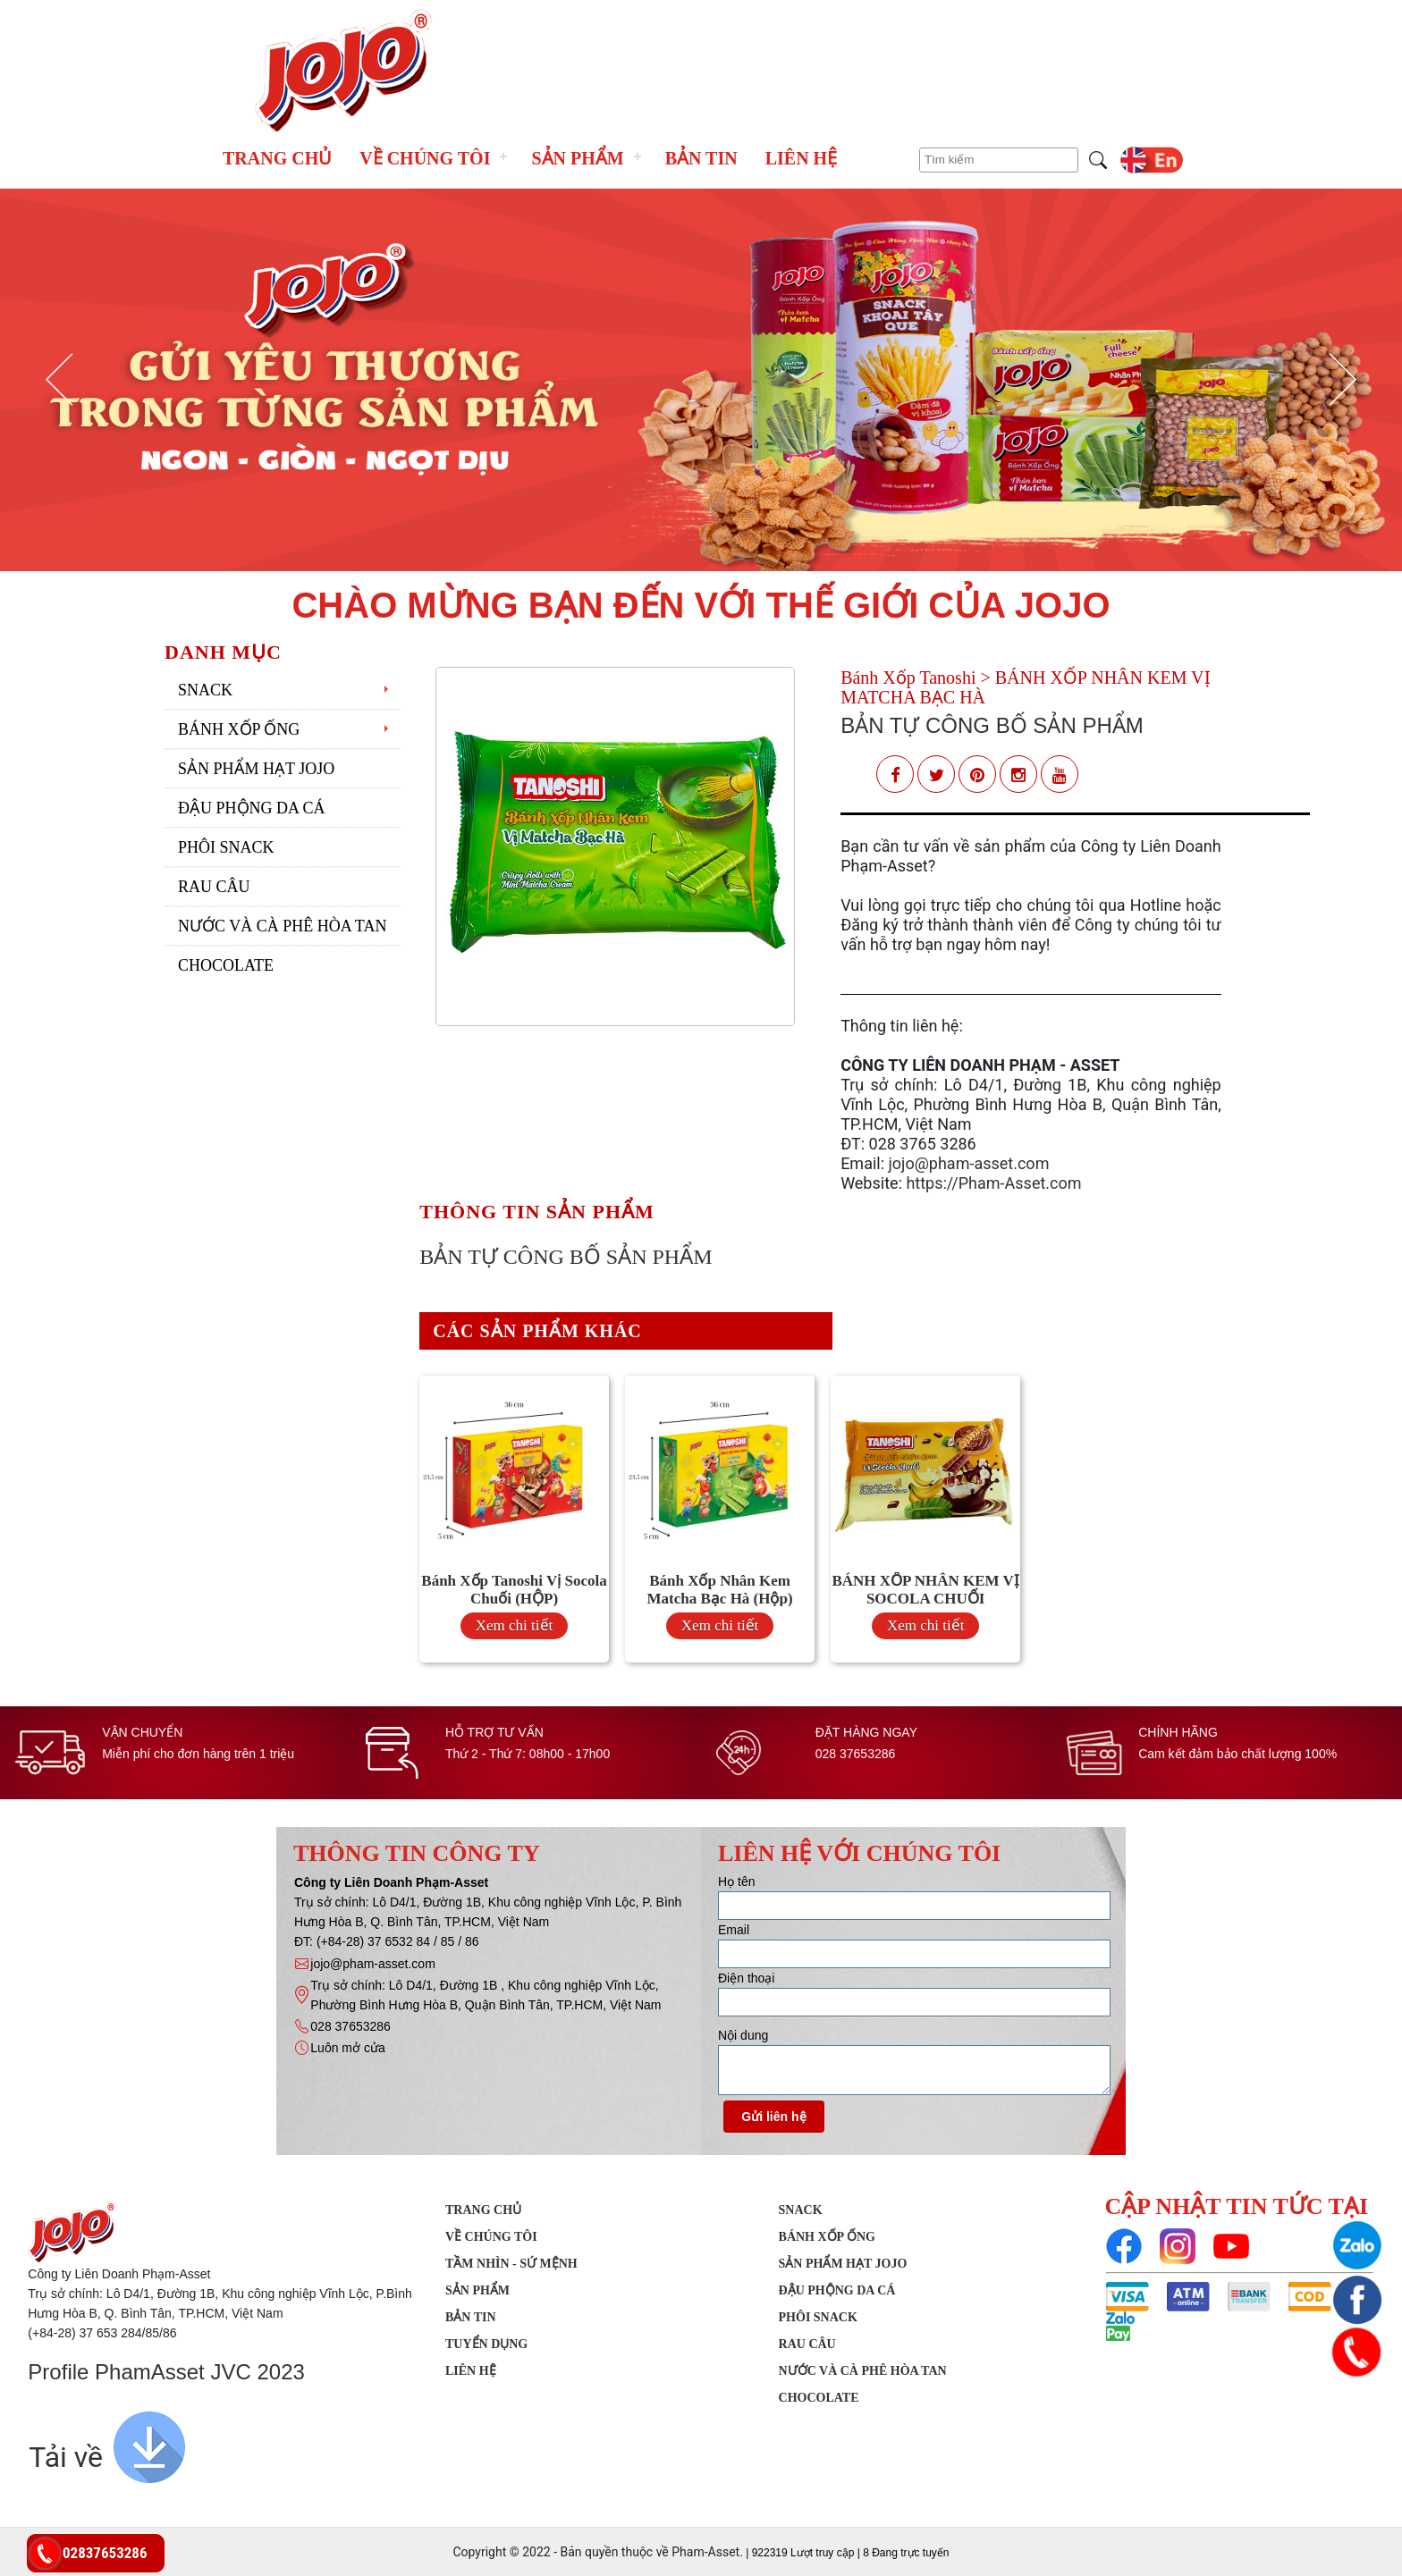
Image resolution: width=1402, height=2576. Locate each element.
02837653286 (105, 2553)
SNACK (205, 690)
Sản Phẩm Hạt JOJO (256, 769)
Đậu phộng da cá (251, 808)
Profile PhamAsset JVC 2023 (166, 2372)
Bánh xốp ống (239, 729)
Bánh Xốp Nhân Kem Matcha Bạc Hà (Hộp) (720, 1589)
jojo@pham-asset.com (969, 1163)
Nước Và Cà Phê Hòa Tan (282, 926)
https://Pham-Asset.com (993, 1183)
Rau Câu (214, 887)
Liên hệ (801, 158)
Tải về (66, 2457)
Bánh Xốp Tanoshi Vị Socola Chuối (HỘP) (513, 1589)
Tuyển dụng (486, 2344)
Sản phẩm (577, 158)
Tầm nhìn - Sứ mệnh (511, 2263)
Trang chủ (277, 158)
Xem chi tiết (514, 1625)
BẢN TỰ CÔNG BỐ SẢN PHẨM (992, 725)
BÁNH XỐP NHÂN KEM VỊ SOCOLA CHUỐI (925, 1589)
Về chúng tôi (424, 158)
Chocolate (226, 965)
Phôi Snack (226, 847)
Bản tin (701, 158)
